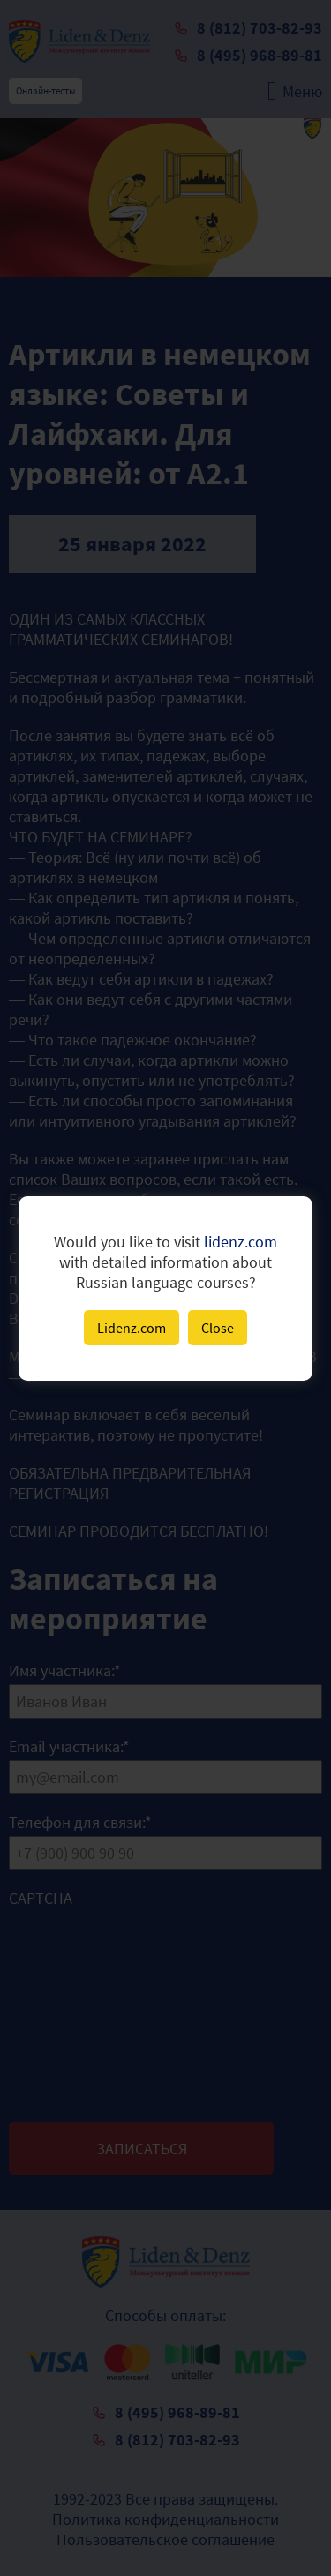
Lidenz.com (131, 1328)
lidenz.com (240, 1242)
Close (217, 1328)
